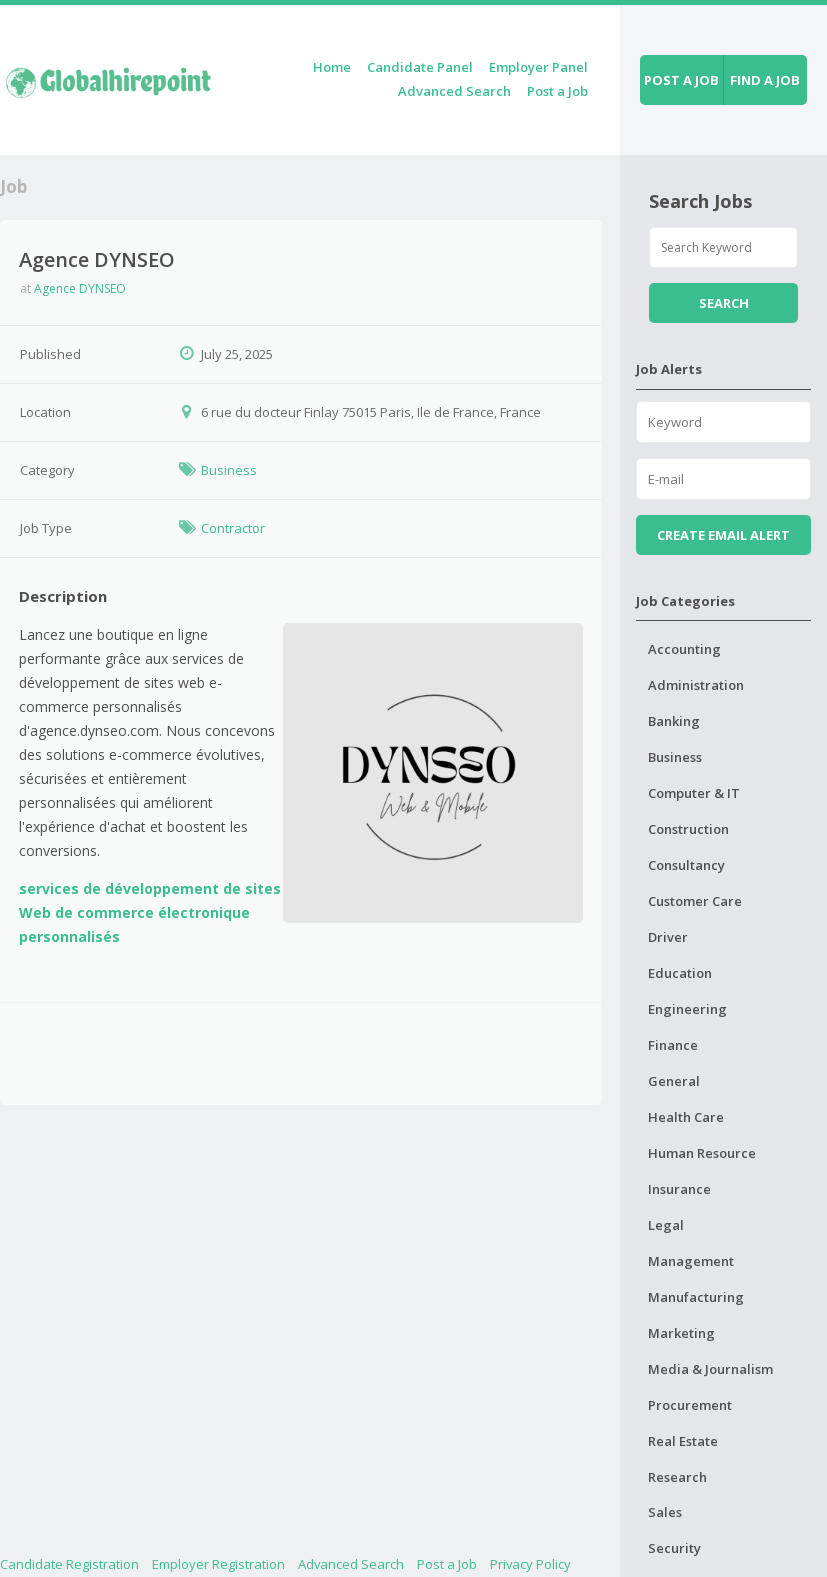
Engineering (687, 1009)
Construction (688, 829)
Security (674, 1548)
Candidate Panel (420, 67)
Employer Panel (538, 67)
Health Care (686, 1117)
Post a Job (557, 91)
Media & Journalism (710, 1369)
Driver (668, 937)
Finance (673, 1045)
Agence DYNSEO (80, 288)
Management (691, 1261)
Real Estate (683, 1441)
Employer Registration (218, 1564)
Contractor (233, 528)
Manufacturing (696, 1297)
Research (677, 1477)
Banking (674, 721)
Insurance (679, 1189)
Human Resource (702, 1153)
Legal (666, 1225)
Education (680, 973)
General (674, 1081)
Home (332, 67)
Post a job (681, 80)
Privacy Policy (530, 1564)
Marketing (681, 1333)
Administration (696, 685)
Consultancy (686, 865)
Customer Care (695, 901)
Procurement (690, 1405)
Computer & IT (694, 793)
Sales (665, 1512)
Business (229, 470)
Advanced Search (454, 91)
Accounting (684, 649)
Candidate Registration (69, 1564)
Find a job (765, 80)
